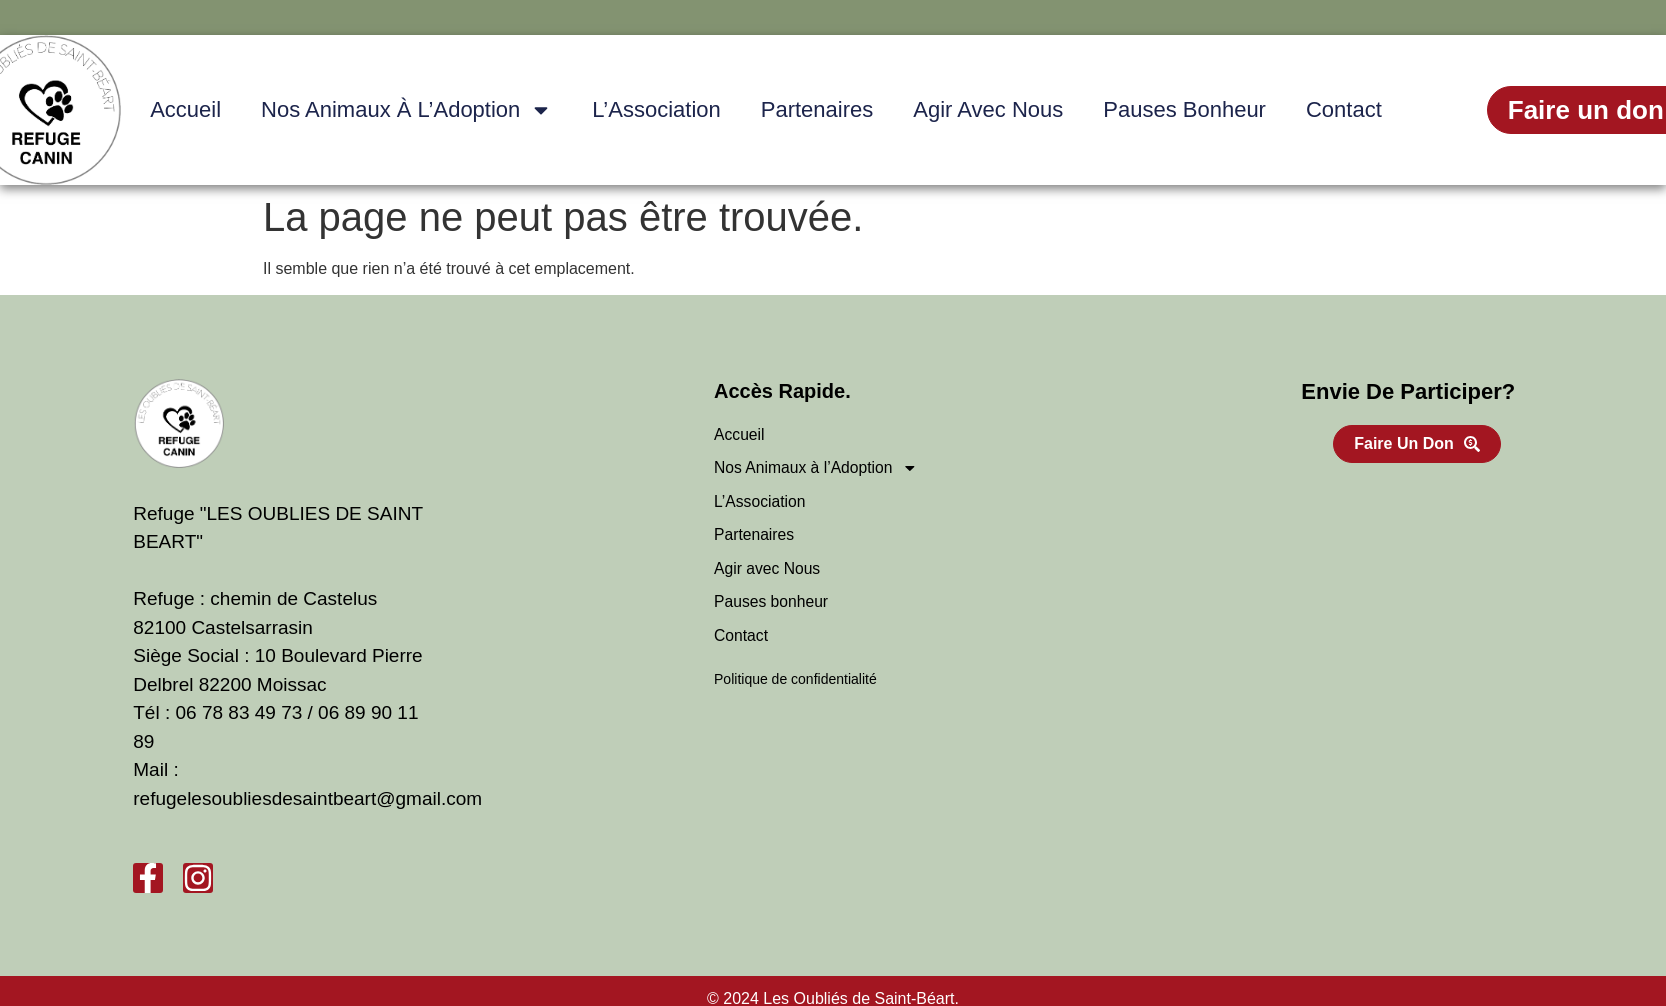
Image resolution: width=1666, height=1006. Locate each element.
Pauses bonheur (1184, 109)
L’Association (656, 109)
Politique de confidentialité (795, 683)
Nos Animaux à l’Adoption (406, 110)
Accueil (185, 109)
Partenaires (817, 109)
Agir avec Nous (988, 109)
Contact (1344, 109)
